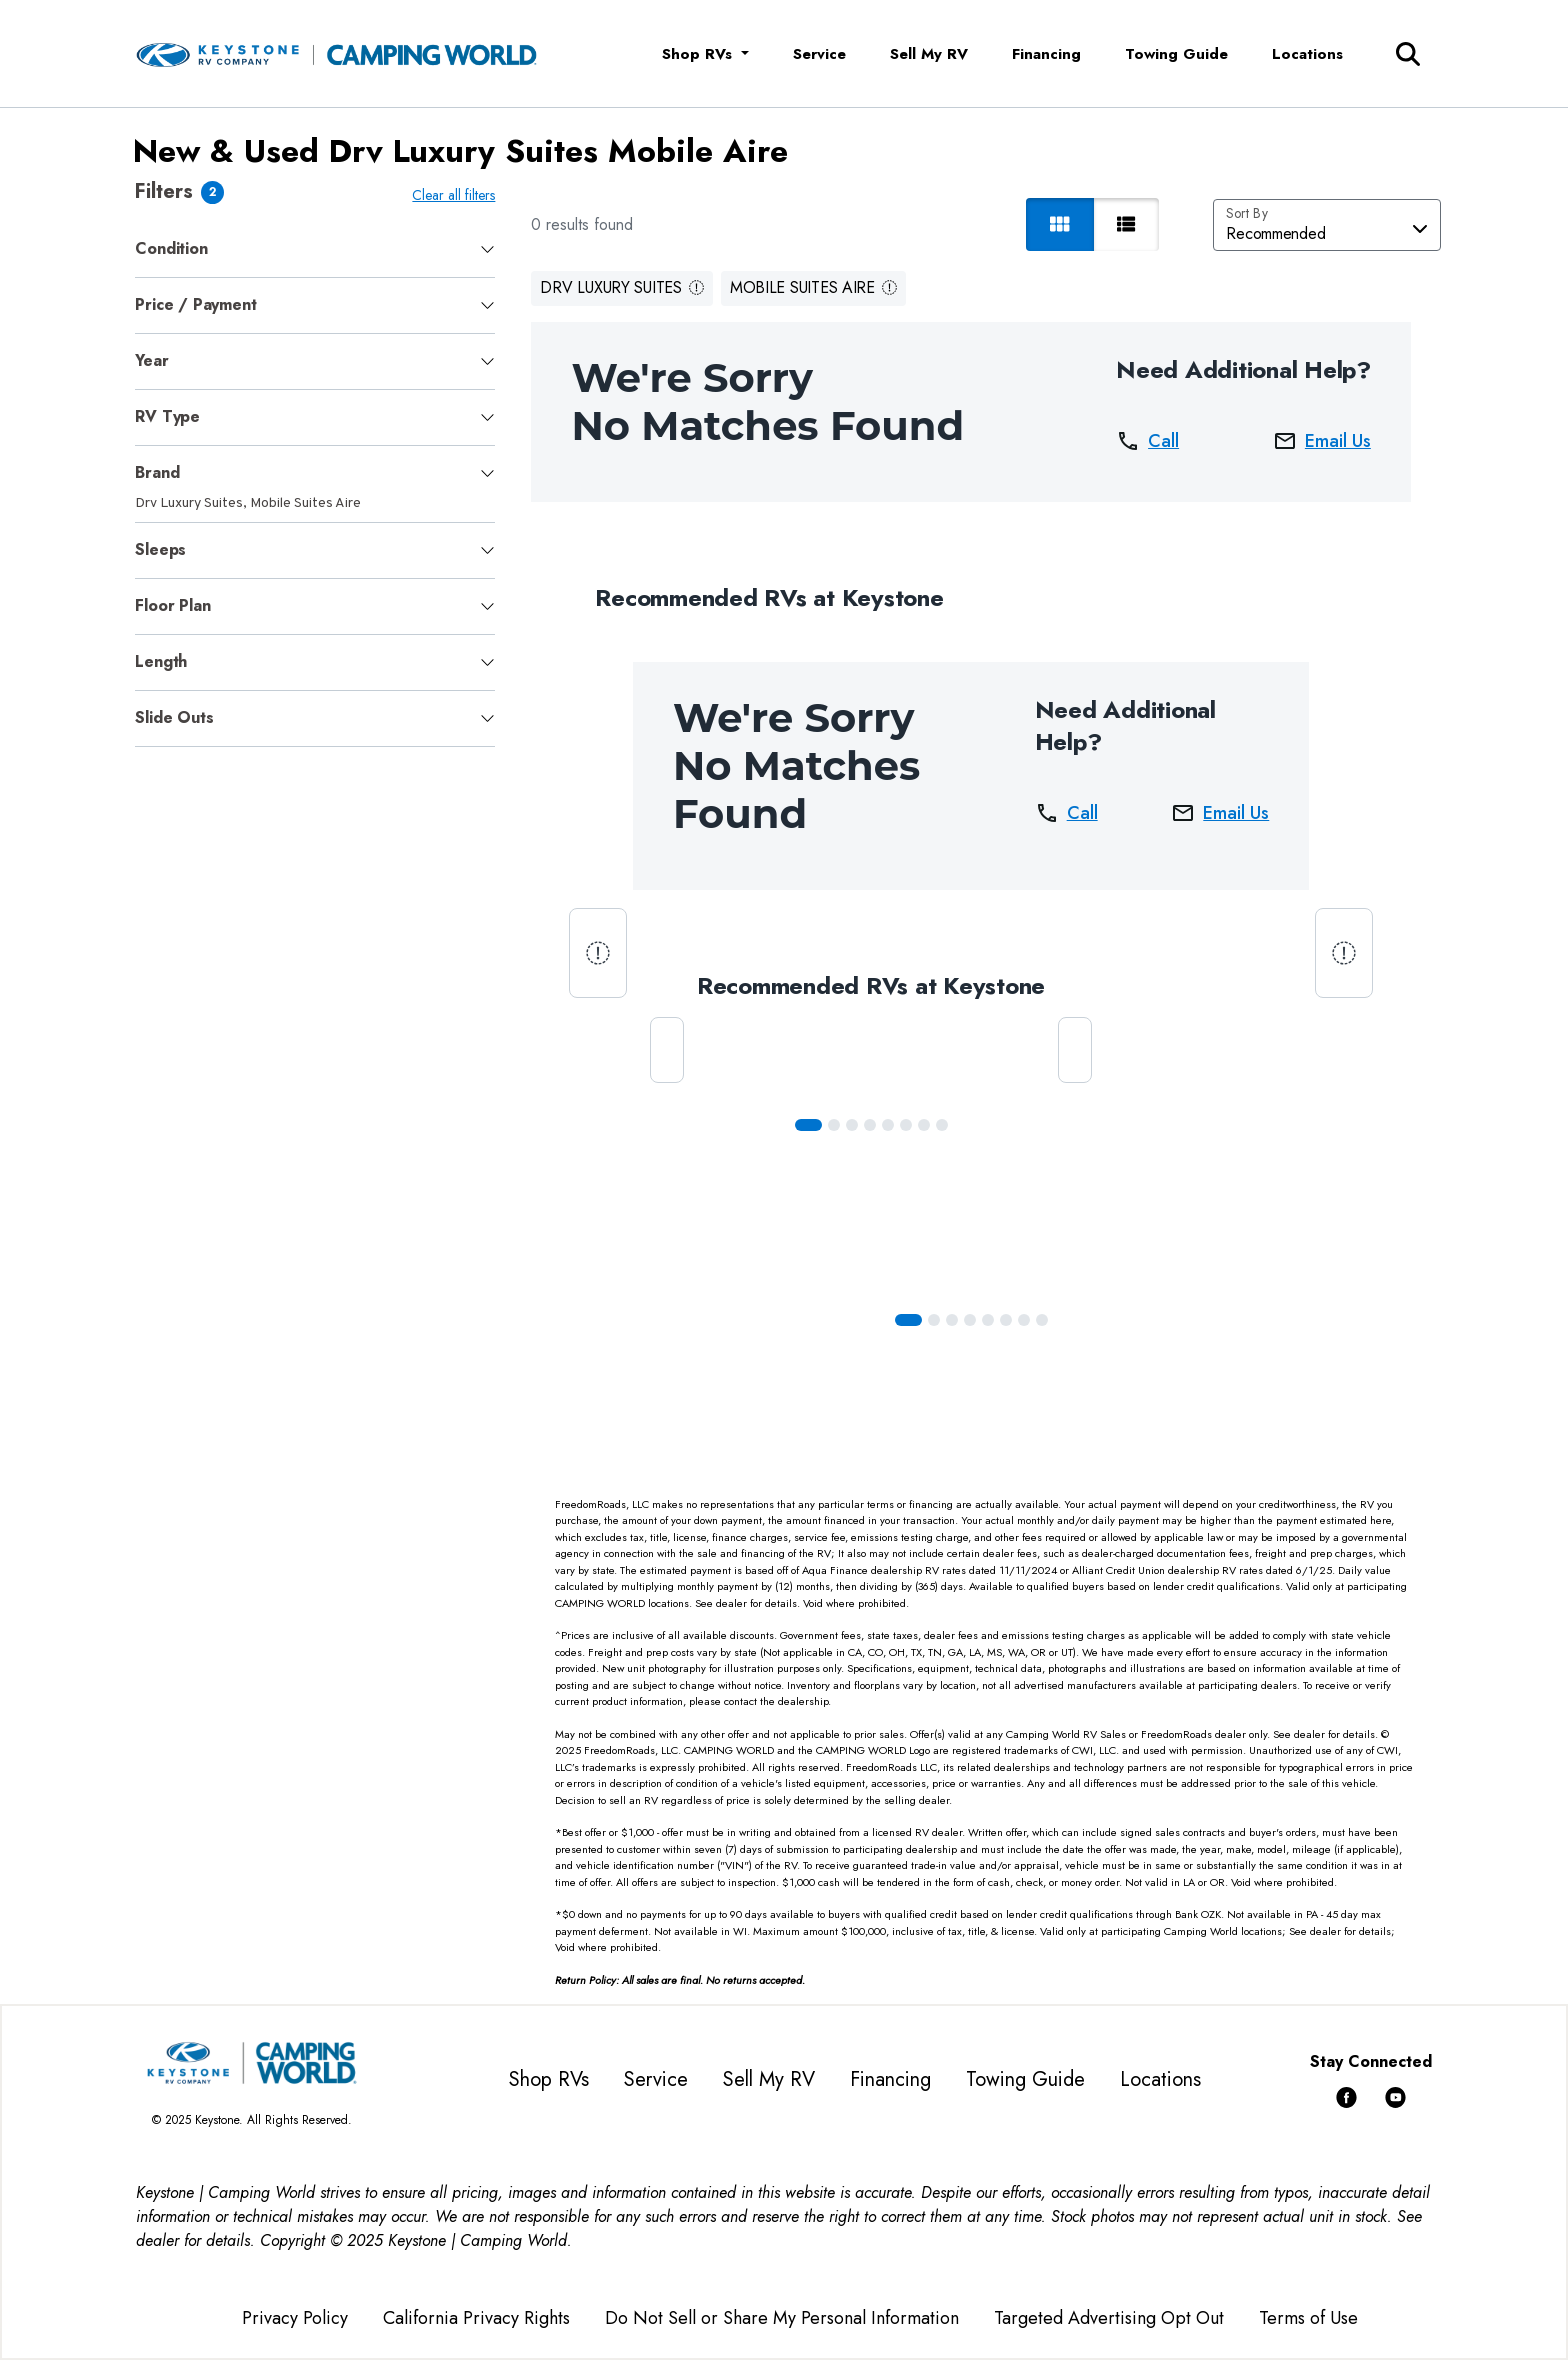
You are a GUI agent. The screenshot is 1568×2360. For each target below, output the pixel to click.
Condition (171, 248)
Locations (1307, 54)
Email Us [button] (1322, 441)
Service (819, 54)
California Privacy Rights (476, 2318)
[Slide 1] (834, 1125)
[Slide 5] (906, 1125)
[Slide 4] (888, 1125)
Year (151, 360)
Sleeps (160, 549)
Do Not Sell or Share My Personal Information (782, 2318)
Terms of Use (1308, 2318)
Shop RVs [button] (699, 54)
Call (1147, 441)
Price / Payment (195, 304)
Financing (1046, 54)
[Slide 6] (924, 1125)
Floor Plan (172, 605)
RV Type (167, 416)
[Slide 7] (942, 1125)
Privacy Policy (295, 2318)
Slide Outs (174, 717)
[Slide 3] (870, 1125)
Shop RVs (549, 2079)
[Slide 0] (808, 1125)
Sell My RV (929, 54)
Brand (157, 472)
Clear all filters (453, 195)
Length (161, 661)
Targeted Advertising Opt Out (1109, 2318)
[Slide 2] (852, 1125)
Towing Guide (1176, 54)
